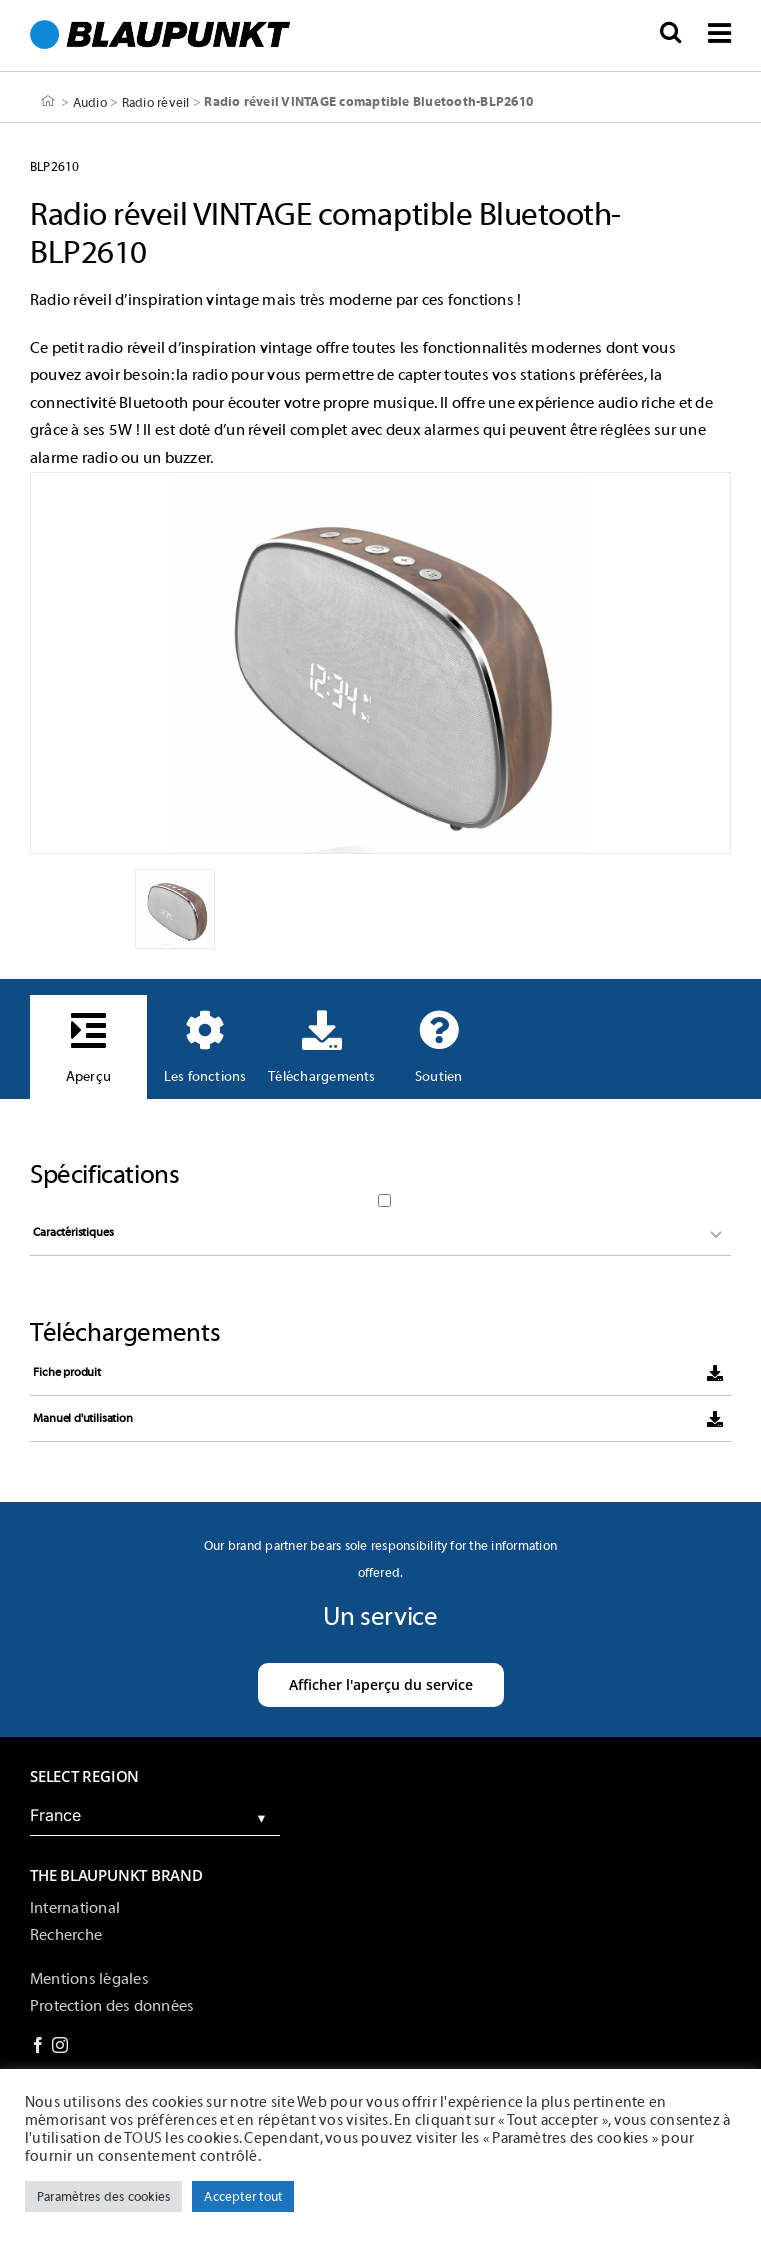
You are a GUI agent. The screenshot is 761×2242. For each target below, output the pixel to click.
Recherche (66, 1935)
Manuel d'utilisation (82, 1418)
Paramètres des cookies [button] (103, 2196)
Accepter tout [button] (243, 2196)
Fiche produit (67, 1372)
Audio (90, 101)
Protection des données (112, 2006)
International (75, 1908)
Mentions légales (89, 1979)
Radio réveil (156, 101)
